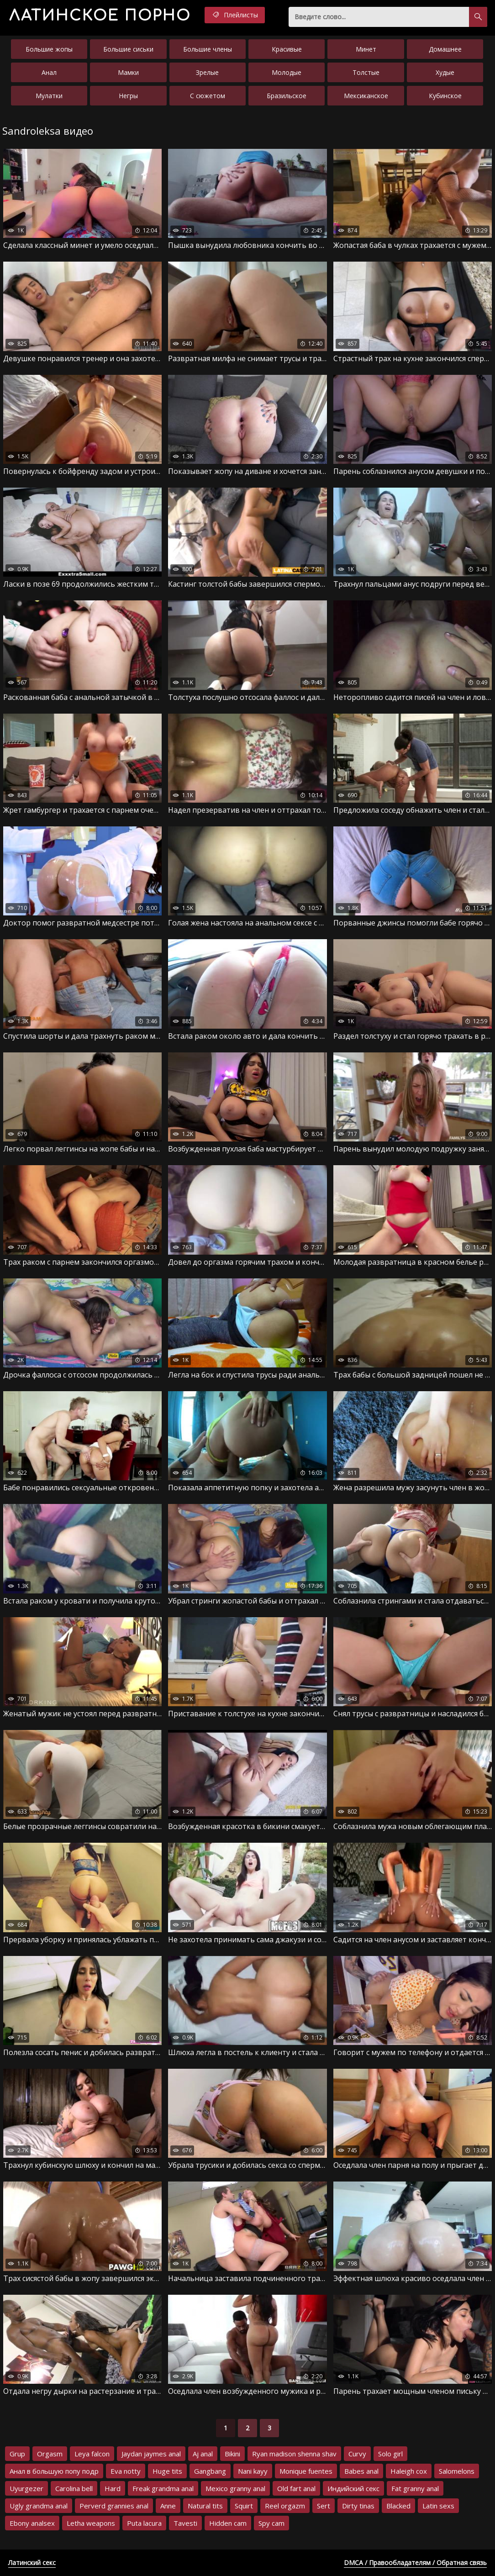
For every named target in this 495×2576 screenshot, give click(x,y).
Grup (17, 2453)
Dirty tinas (358, 2505)
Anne (168, 2505)
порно (100, 16)
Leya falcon (92, 2453)
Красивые (287, 49)
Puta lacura (144, 2523)
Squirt (244, 2505)
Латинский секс (32, 2562)
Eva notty (126, 2471)
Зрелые (207, 72)
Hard (113, 2488)
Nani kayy (253, 2471)
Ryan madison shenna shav (294, 2453)
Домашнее (445, 49)
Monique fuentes (305, 2471)
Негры (128, 95)
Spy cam (271, 2523)
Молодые (286, 72)
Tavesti (185, 2523)
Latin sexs (438, 2505)
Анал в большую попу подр (54, 2471)
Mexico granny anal (235, 2488)
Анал (49, 72)
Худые (445, 72)
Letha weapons (91, 2523)
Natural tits (205, 2505)
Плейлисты (235, 15)
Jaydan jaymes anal (151, 2453)
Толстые (366, 72)
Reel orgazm (285, 2505)
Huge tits (167, 2471)
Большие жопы (49, 49)
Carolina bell (74, 2488)
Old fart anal (296, 2488)
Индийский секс (353, 2488)
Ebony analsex (32, 2523)
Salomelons (456, 2471)
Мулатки (49, 95)
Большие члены (207, 49)
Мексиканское (366, 95)
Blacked (398, 2505)
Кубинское (445, 95)
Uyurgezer (26, 2488)
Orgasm (50, 2453)
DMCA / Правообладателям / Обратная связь (415, 2562)
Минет (366, 49)
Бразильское (286, 95)
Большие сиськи (128, 49)
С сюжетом (207, 95)
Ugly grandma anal (39, 2505)
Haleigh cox (408, 2471)
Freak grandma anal (163, 2488)
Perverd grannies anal (113, 2505)
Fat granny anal (415, 2488)
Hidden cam (228, 2523)
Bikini (232, 2453)
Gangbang (210, 2471)
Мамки (128, 72)
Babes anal (361, 2471)
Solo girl (390, 2453)
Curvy (357, 2453)
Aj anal (203, 2453)
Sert (323, 2505)
